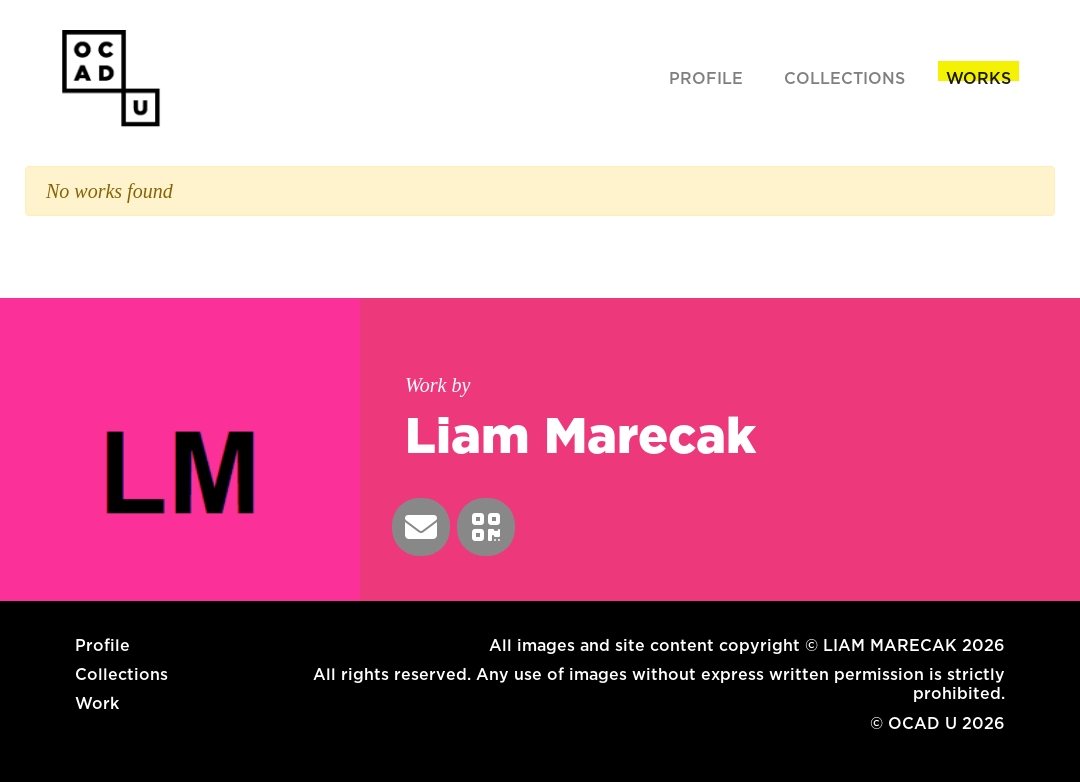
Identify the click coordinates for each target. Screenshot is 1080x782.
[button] (421, 527)
